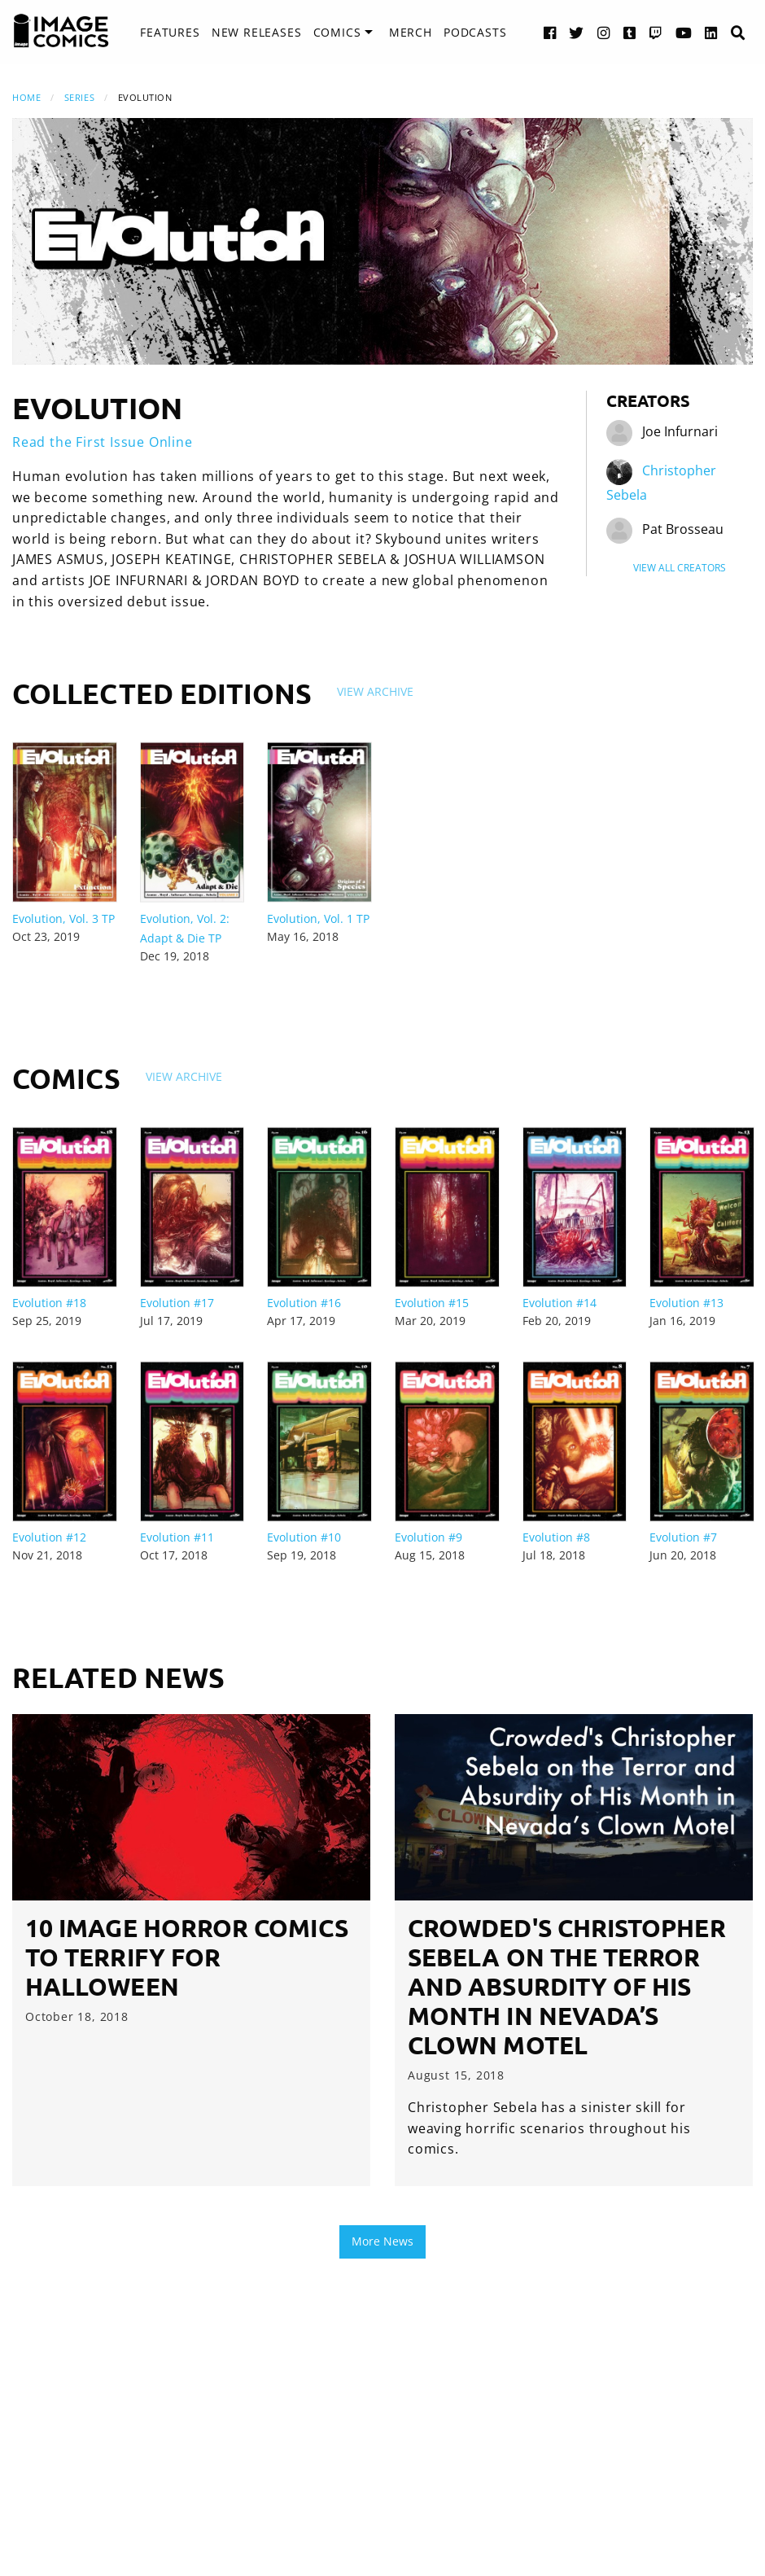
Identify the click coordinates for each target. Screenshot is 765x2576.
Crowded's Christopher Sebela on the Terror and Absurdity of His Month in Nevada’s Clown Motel (567, 1986)
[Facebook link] (550, 32)
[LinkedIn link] (711, 32)
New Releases (257, 32)
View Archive (375, 691)
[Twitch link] (655, 32)
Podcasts (475, 32)
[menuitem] (169, 32)
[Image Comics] (61, 31)
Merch (410, 32)
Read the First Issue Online (102, 442)
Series (79, 97)
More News (382, 2241)
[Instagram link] (603, 32)
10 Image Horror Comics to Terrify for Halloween (186, 1957)
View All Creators (679, 568)
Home (26, 97)
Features (169, 32)
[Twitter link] (576, 32)
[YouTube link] (684, 32)
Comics (337, 32)
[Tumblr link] (629, 32)
